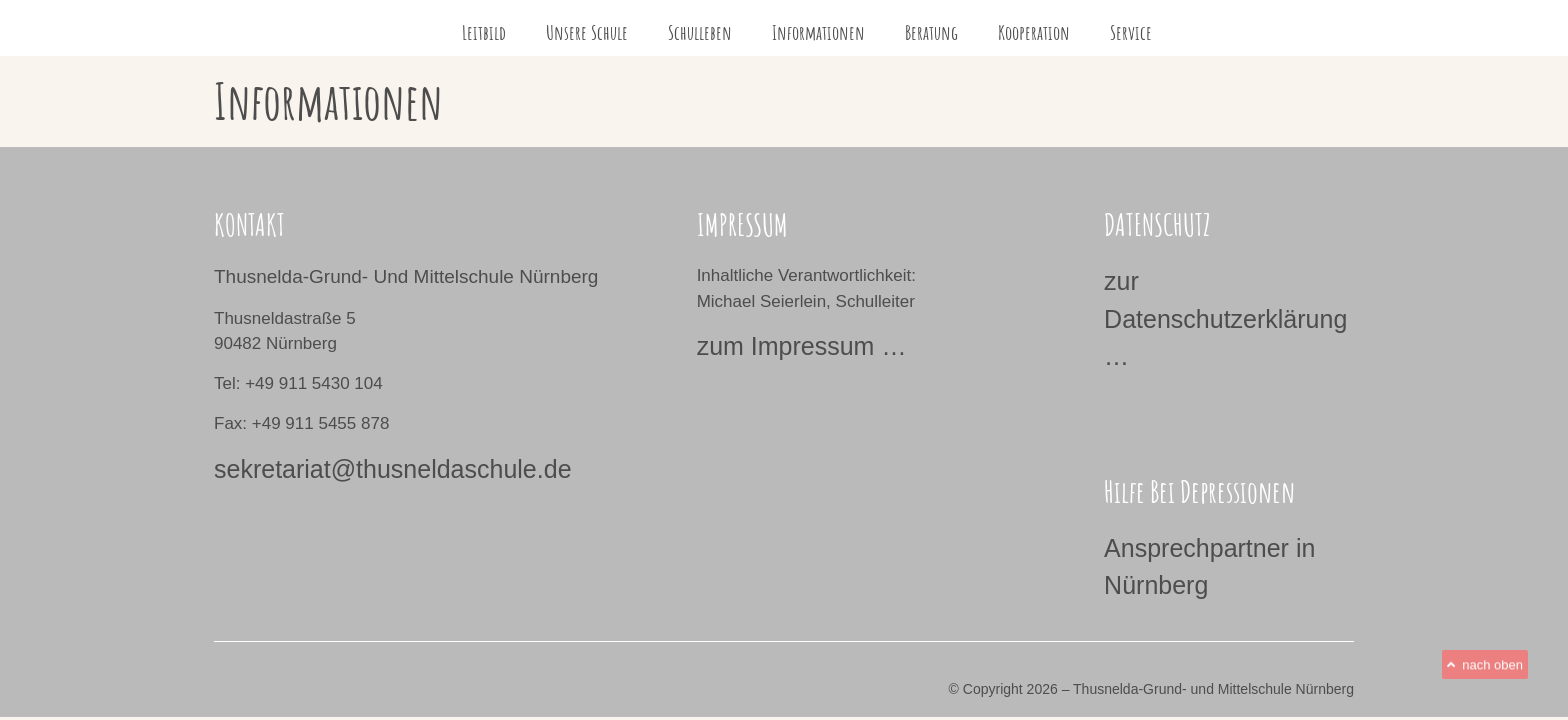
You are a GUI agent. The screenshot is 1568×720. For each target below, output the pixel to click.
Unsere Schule (587, 32)
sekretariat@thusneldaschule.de (393, 469)
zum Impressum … (802, 346)
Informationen (818, 32)
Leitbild (484, 32)
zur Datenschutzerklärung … (1225, 318)
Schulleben (700, 32)
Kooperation (1034, 32)
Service (1131, 32)
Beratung (931, 32)
